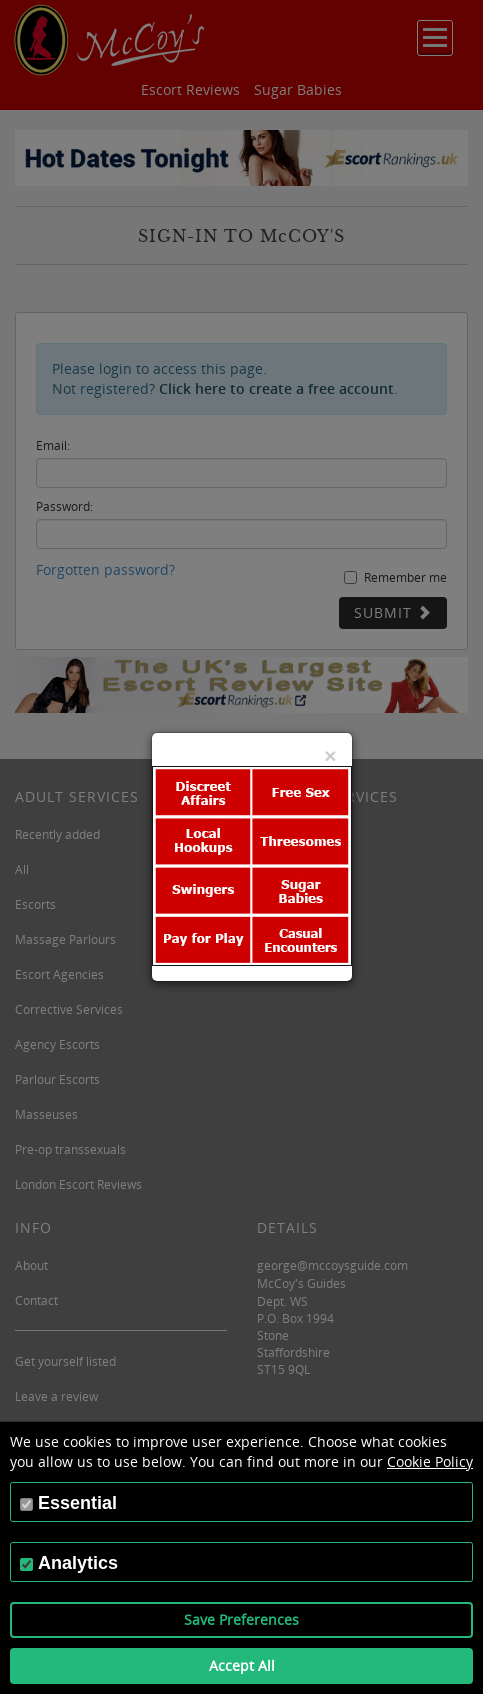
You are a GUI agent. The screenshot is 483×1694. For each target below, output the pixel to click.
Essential (77, 1503)
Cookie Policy (430, 1461)
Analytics (78, 1563)
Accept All (242, 1665)
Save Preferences (241, 1619)
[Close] (330, 755)
